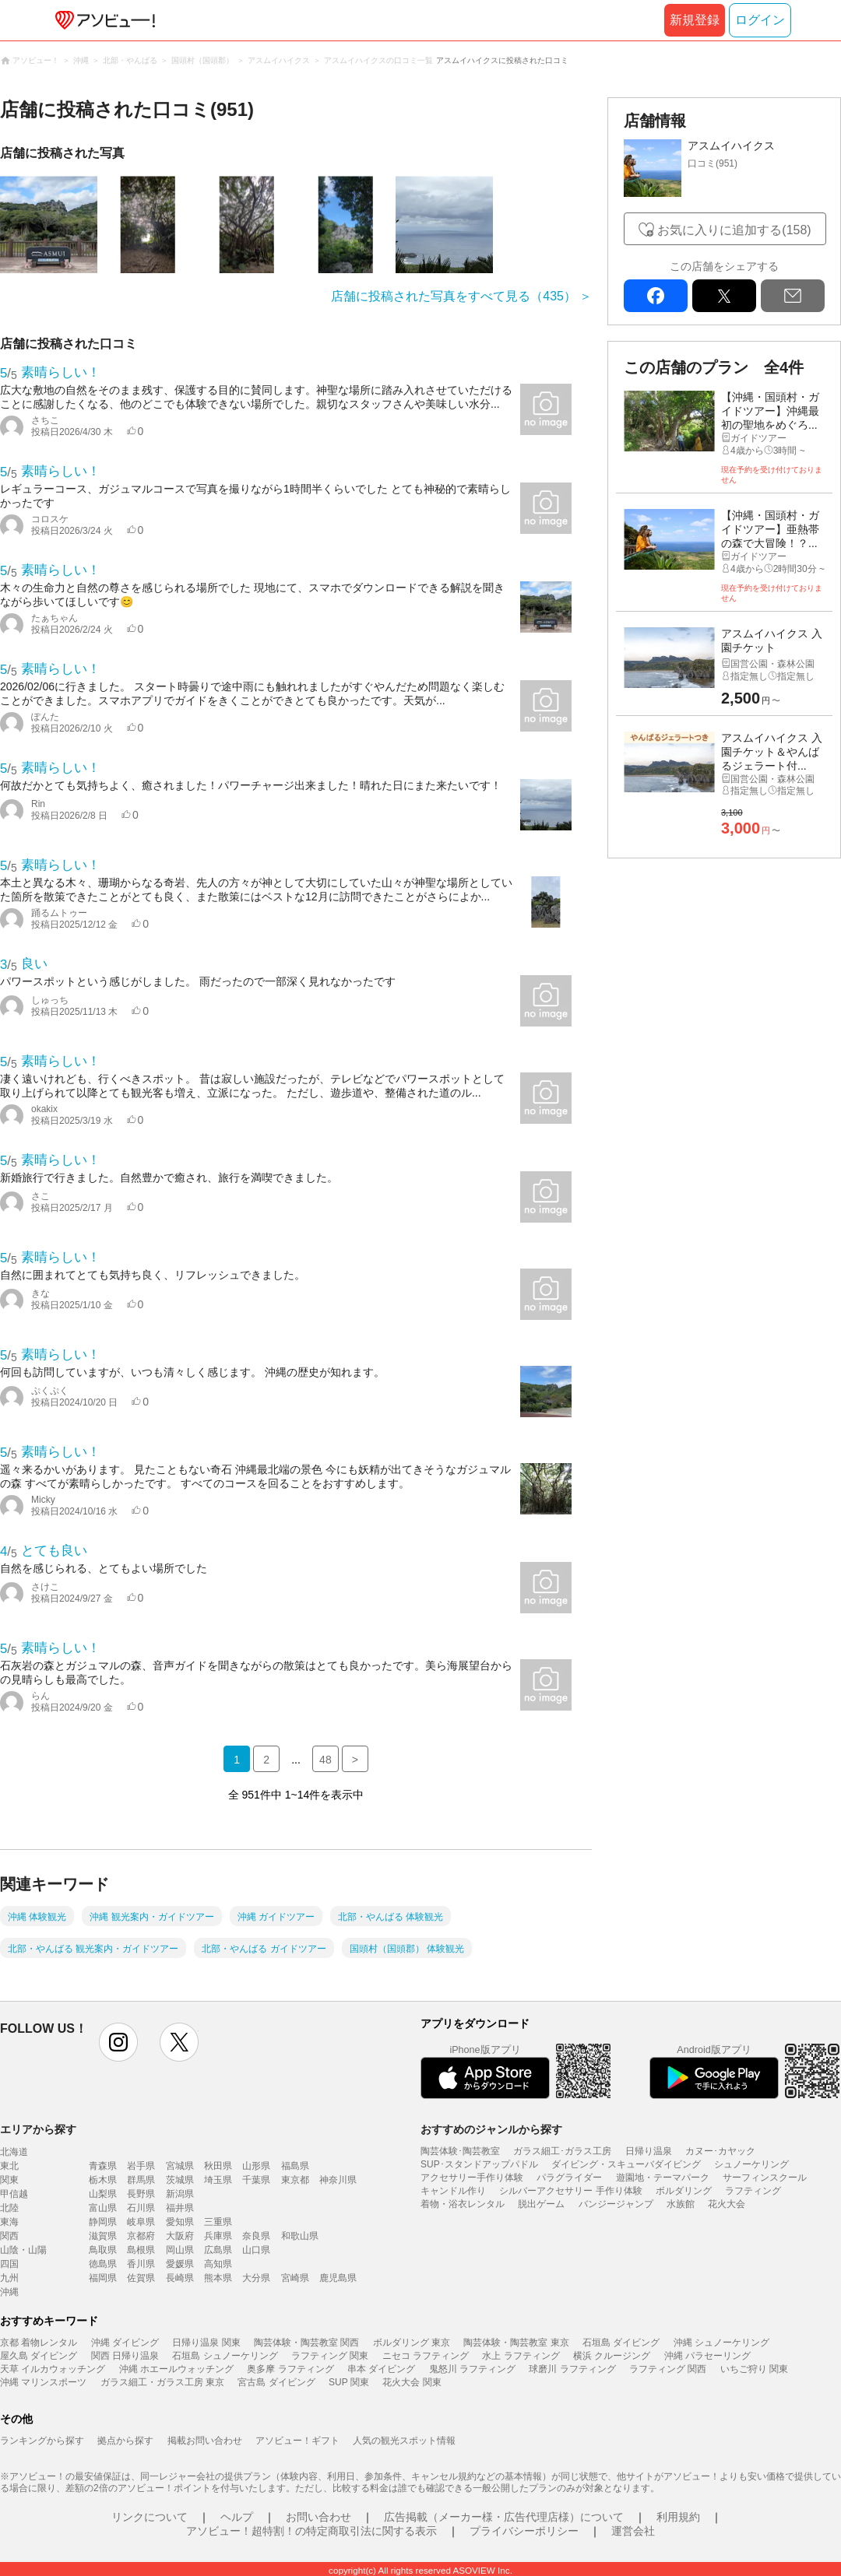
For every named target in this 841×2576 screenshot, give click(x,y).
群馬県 (141, 2179)
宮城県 (180, 2165)
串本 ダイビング (381, 2369)
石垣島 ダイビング (621, 2342)
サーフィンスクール (765, 2177)
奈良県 (256, 2235)
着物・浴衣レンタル (462, 2204)
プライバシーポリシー (524, 2531)
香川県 (141, 2263)
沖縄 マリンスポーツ (43, 2382)
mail (793, 295)
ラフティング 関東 (329, 2355)
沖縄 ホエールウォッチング (176, 2369)
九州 (9, 2277)
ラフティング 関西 (667, 2369)
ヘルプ (236, 2517)
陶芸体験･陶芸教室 (460, 2151)
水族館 (681, 2204)
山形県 (256, 2165)
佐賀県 (141, 2277)
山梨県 (103, 2193)
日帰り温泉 (648, 2151)
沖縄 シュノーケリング (721, 2342)
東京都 (295, 2179)
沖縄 (9, 2291)
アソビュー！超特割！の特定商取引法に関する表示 (311, 2531)
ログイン (760, 19)
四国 (9, 2263)
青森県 (103, 2165)
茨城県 (180, 2179)
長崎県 (180, 2277)
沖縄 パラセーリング (707, 2355)
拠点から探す (125, 2440)
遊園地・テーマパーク (662, 2177)
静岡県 (103, 2221)
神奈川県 (338, 2179)
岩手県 (141, 2165)
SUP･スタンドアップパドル (479, 2164)
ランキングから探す (42, 2440)
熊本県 (218, 2277)
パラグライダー (569, 2177)
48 (325, 1759)
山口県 (256, 2249)
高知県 (218, 2263)
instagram (118, 2042)
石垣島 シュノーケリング (224, 2355)
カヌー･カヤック (720, 2151)
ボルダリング (684, 2190)
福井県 (180, 2207)
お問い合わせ (318, 2517)
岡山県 (180, 2249)
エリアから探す (38, 2129)
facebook (656, 295)
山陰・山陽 (23, 2249)
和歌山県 (299, 2235)
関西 (9, 2235)
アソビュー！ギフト (297, 2440)
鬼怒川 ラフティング (472, 2369)
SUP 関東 (349, 2382)
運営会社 (633, 2531)
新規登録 (695, 19)
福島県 (295, 2165)
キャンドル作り (453, 2190)
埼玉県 (218, 2179)
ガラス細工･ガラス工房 (562, 2151)
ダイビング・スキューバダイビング (626, 2164)
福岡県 (103, 2277)
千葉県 (256, 2179)
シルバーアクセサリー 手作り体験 (570, 2190)
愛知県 (180, 2221)
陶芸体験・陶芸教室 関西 (306, 2342)
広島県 (218, 2249)
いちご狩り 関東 (754, 2369)
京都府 (141, 2235)
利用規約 (678, 2517)
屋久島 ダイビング (38, 2355)
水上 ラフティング (520, 2355)
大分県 (256, 2277)
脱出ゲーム (541, 2204)
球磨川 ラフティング (572, 2369)
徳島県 (103, 2263)
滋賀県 (103, 2235)
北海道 (14, 2151)
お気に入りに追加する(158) (734, 230)
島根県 (141, 2249)
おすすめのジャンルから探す (491, 2129)
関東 (9, 2179)
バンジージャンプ (616, 2204)
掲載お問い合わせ (204, 2440)
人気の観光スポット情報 (404, 2440)
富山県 (103, 2207)
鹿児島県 (338, 2277)
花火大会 (726, 2204)
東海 (9, 2221)
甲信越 (14, 2193)
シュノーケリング (751, 2164)
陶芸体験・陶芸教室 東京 (515, 2342)
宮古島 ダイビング (276, 2382)
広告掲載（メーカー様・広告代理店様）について (504, 2517)
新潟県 (180, 2193)
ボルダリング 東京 (411, 2342)
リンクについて (149, 2517)
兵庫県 (218, 2235)
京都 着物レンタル (38, 2342)
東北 (9, 2165)
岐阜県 (141, 2221)
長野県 (141, 2193)
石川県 (141, 2207)
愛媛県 (180, 2263)
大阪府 (180, 2235)
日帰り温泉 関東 (206, 2342)
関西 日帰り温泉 (125, 2355)
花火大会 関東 (411, 2382)
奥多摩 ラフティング (290, 2369)
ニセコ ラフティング (425, 2355)
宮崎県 (295, 2277)
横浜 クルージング (611, 2355)
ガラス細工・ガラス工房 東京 (162, 2382)
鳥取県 (103, 2249)
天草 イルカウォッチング (52, 2369)
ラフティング (753, 2190)
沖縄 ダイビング (125, 2342)
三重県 (218, 2221)
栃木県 (103, 2179)
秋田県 (218, 2165)
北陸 (9, 2207)
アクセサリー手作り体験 (471, 2177)
